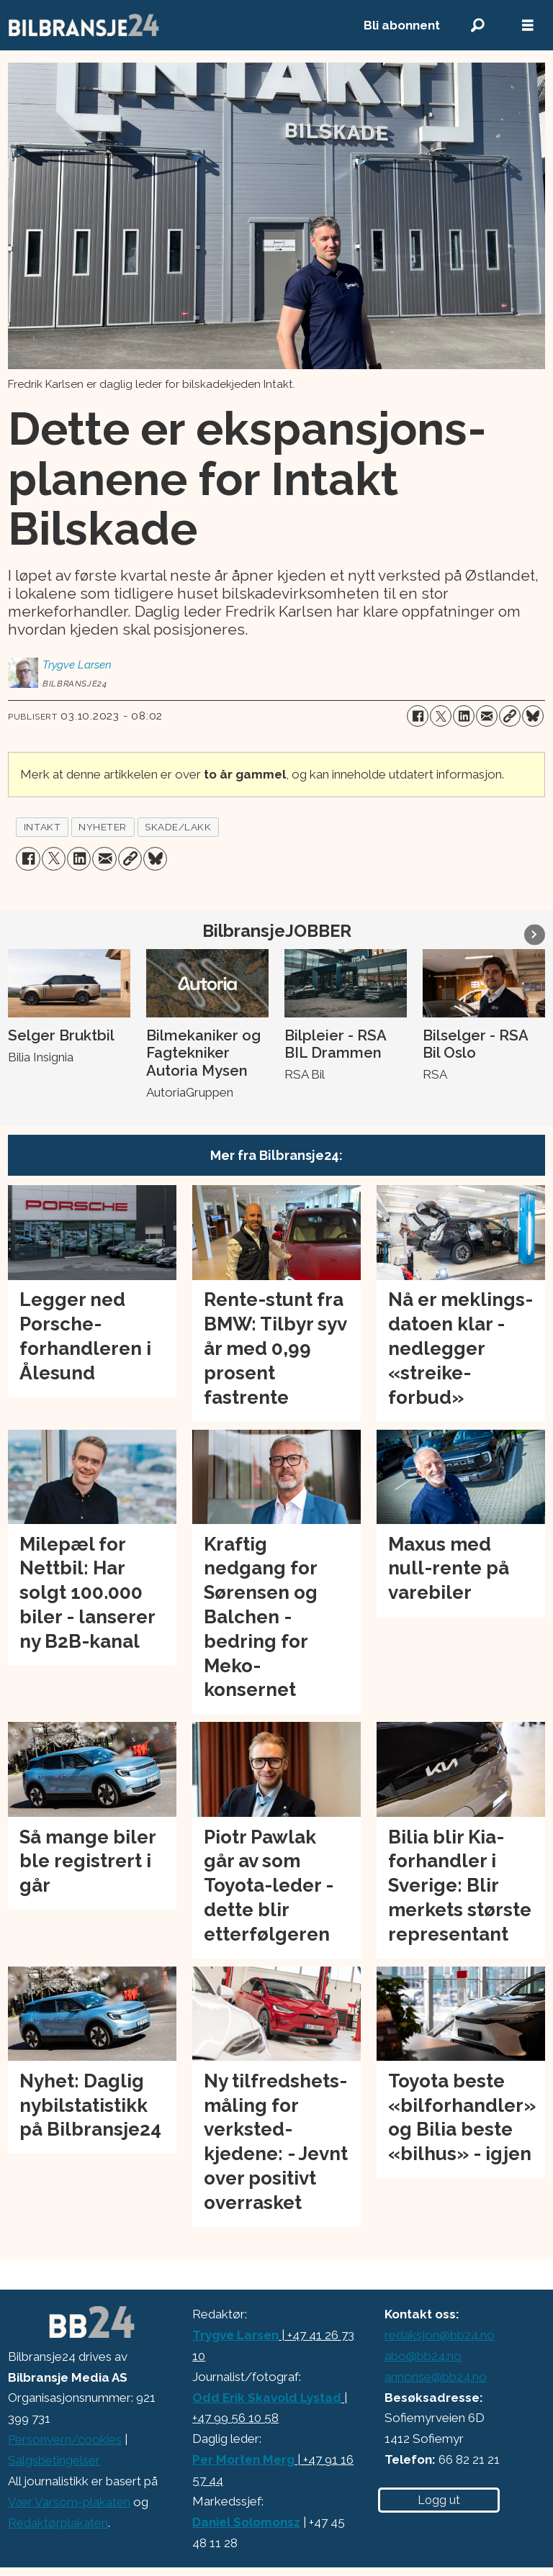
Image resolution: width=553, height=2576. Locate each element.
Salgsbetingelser (54, 2460)
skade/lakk (178, 827)
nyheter (102, 827)
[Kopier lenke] (510, 716)
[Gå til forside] (170, 25)
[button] (534, 934)
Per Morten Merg (243, 2459)
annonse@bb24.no (436, 2376)
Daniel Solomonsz (246, 2522)
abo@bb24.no (423, 2356)
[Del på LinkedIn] (464, 716)
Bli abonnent (402, 25)
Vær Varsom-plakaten (69, 2502)
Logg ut (439, 2500)
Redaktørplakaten (58, 2523)
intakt (42, 827)
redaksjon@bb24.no (440, 2335)
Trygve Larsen (235, 2335)
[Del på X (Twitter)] (440, 716)
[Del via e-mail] (487, 716)
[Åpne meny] (528, 25)
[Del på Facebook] (417, 716)
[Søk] (477, 25)
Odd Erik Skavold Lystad (266, 2397)
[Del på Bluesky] (533, 716)
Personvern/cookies (65, 2439)
